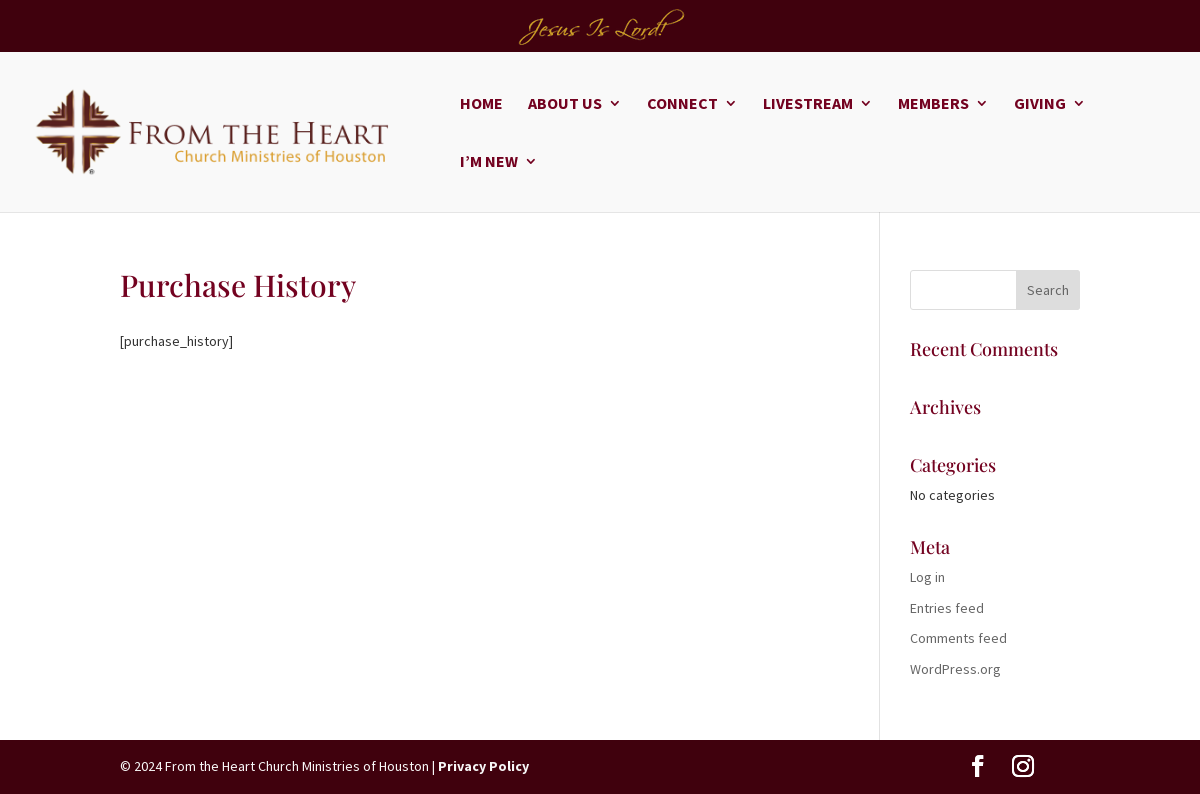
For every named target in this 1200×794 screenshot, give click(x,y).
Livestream (808, 104)
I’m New (489, 162)
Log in (927, 577)
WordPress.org (955, 669)
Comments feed (958, 638)
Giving (1040, 104)
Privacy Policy (483, 766)
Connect (682, 104)
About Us (565, 104)
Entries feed (947, 608)
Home (481, 104)
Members (933, 104)
